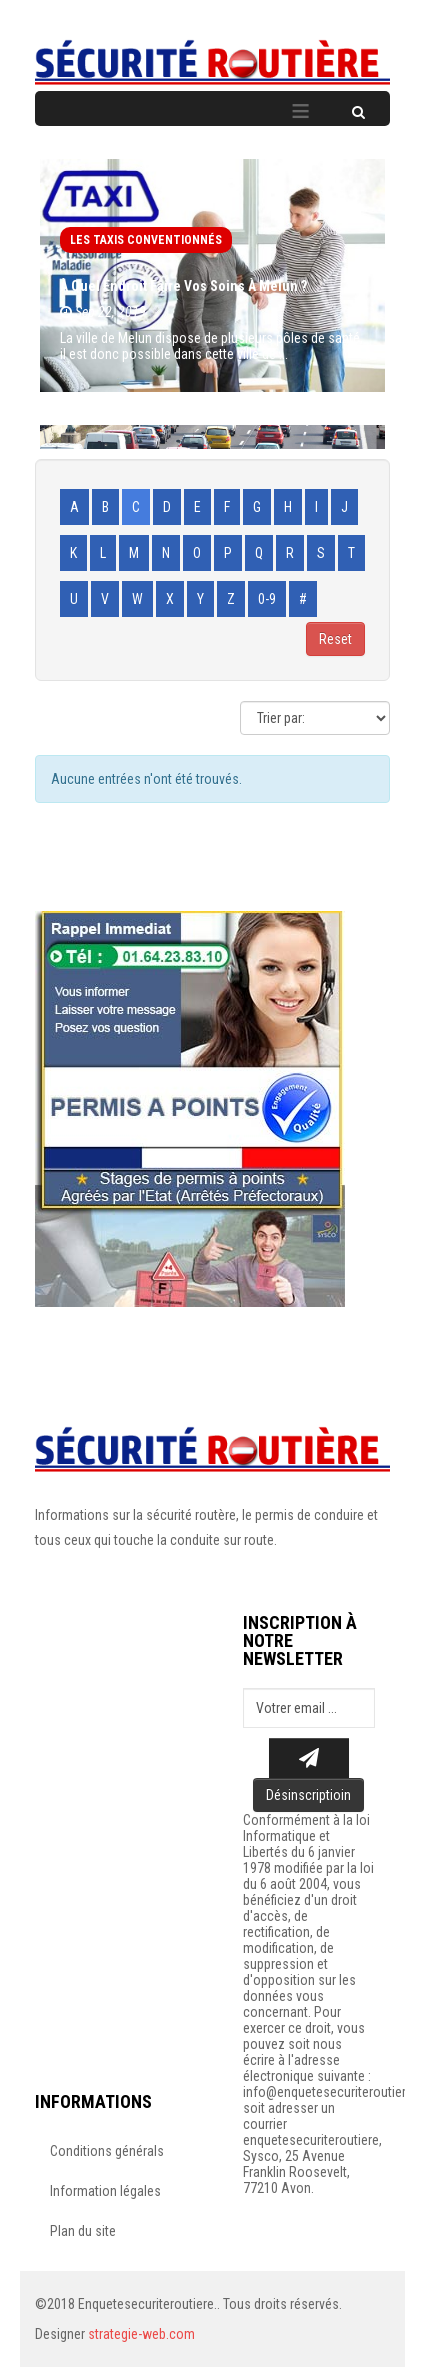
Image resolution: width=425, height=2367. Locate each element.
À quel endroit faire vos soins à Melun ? (183, 286)
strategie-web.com (141, 2334)
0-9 (267, 599)
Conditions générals (107, 2151)
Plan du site (83, 2231)
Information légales (105, 2191)
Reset (335, 639)
